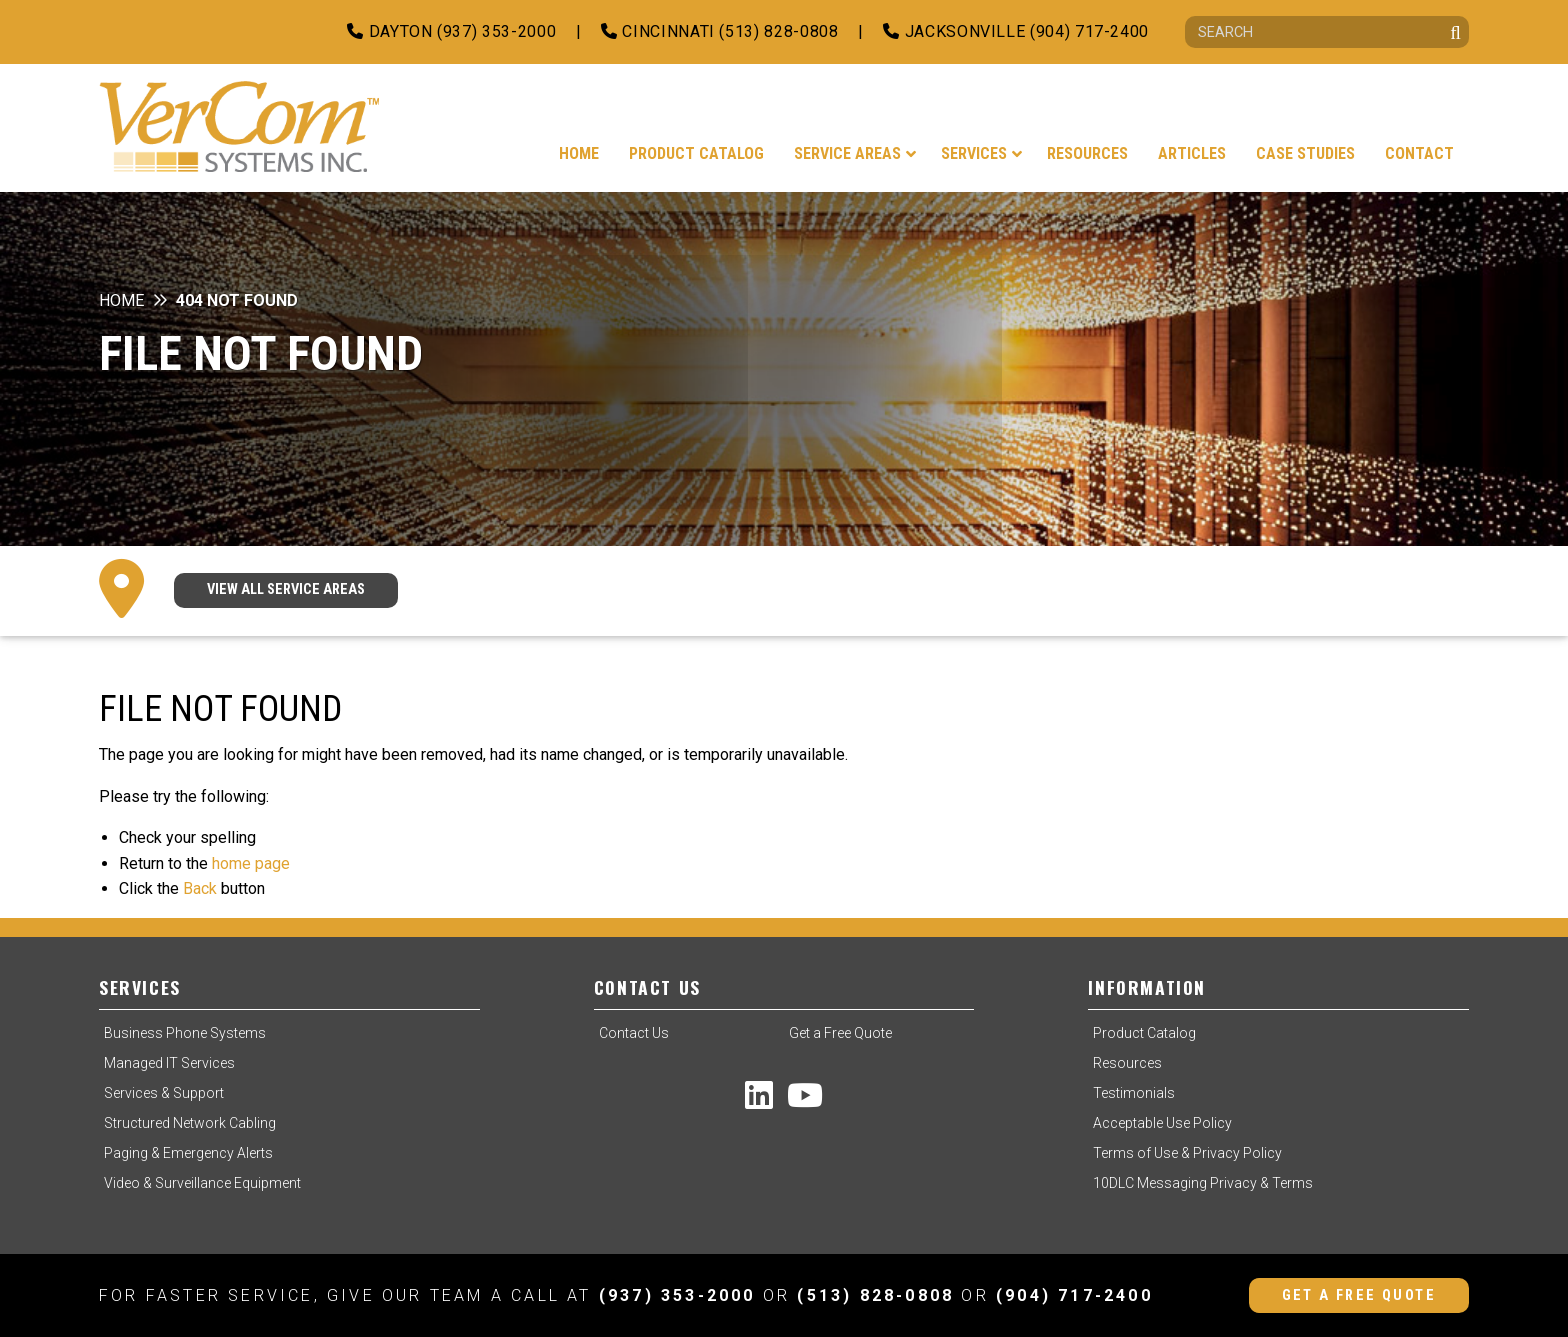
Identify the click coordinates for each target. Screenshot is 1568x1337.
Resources (1127, 1063)
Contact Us (634, 1033)
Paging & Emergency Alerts (188, 1153)
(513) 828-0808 (875, 1295)
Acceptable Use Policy (1162, 1123)
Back (200, 888)
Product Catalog (1144, 1033)
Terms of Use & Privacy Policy (1187, 1153)
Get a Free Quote (840, 1033)
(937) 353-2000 (677, 1295)
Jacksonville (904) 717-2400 (1016, 31)
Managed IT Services (169, 1063)
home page (251, 863)
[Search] (1327, 32)
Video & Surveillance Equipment (202, 1183)
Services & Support (164, 1093)
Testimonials (1134, 1093)
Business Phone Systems (185, 1033)
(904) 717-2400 (1074, 1295)
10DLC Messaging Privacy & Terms (1203, 1183)
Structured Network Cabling (190, 1123)
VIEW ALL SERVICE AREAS (286, 589)
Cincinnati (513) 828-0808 (719, 31)
